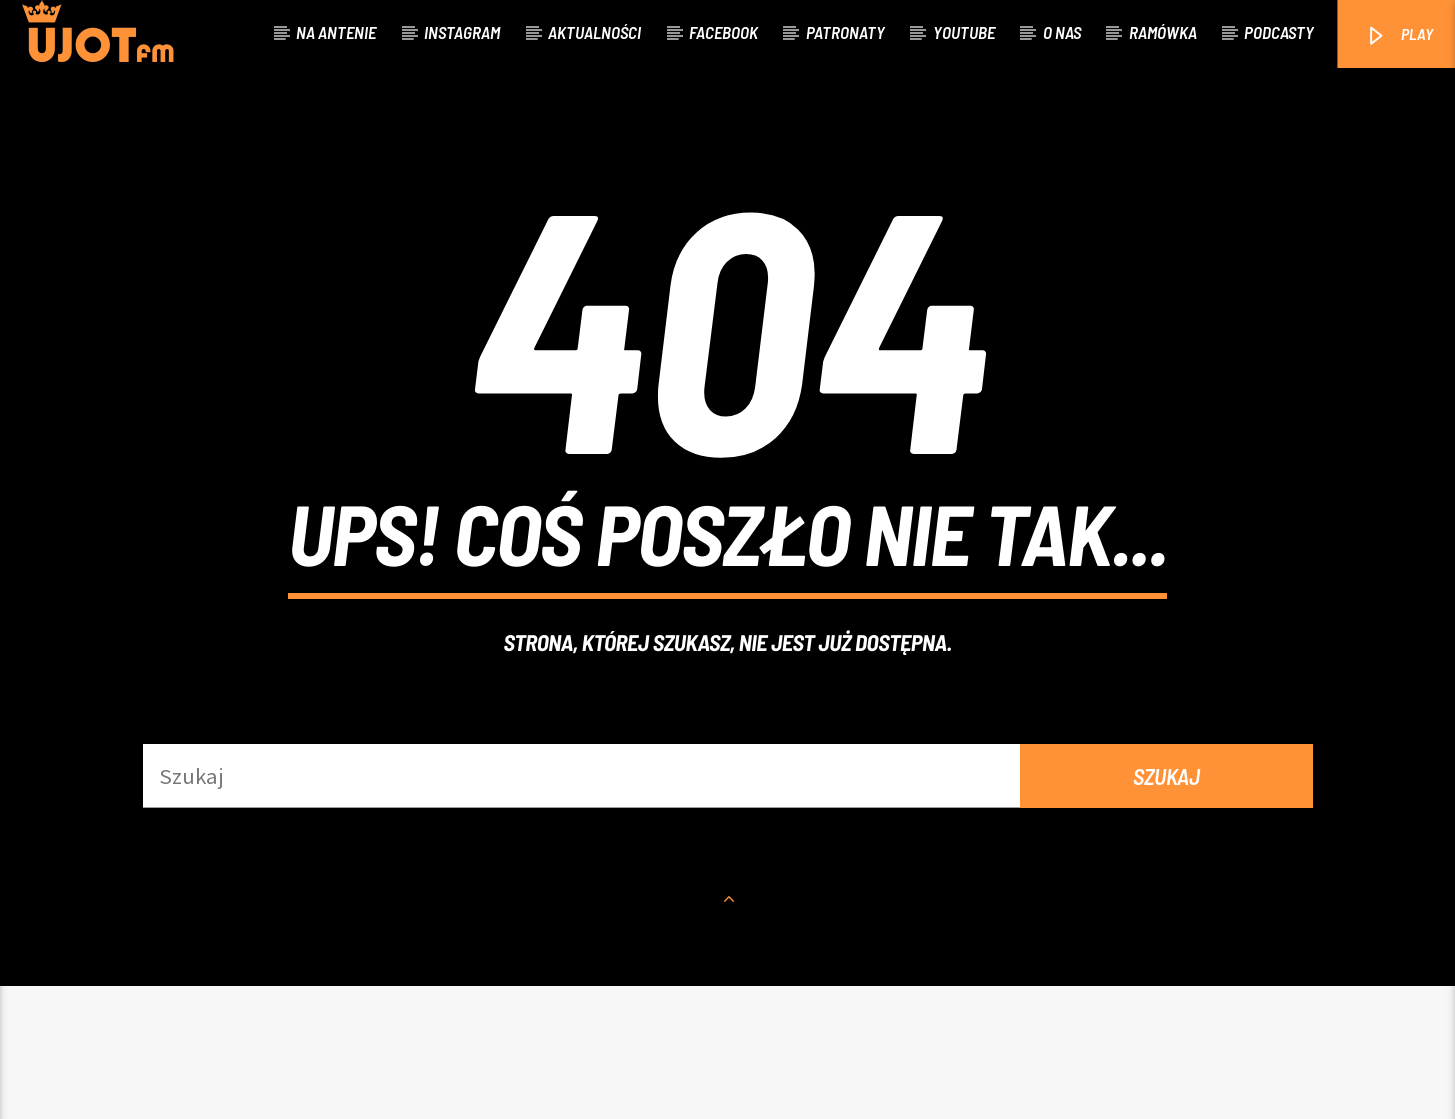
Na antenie (336, 32)
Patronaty (845, 32)
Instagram (462, 32)
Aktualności (594, 32)
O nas (1062, 32)
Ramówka (1163, 32)
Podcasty (1279, 32)
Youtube (964, 32)
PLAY (1398, 35)
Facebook (723, 32)
